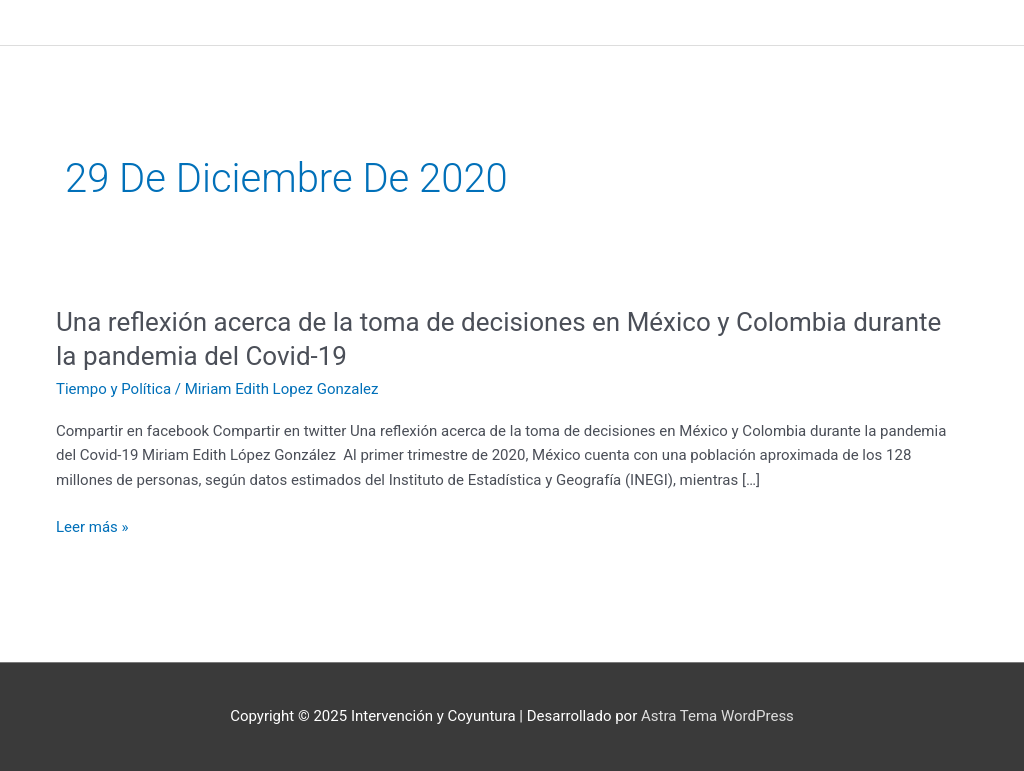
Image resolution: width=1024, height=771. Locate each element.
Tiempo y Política (113, 389)
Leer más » (92, 527)
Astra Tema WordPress (717, 716)
